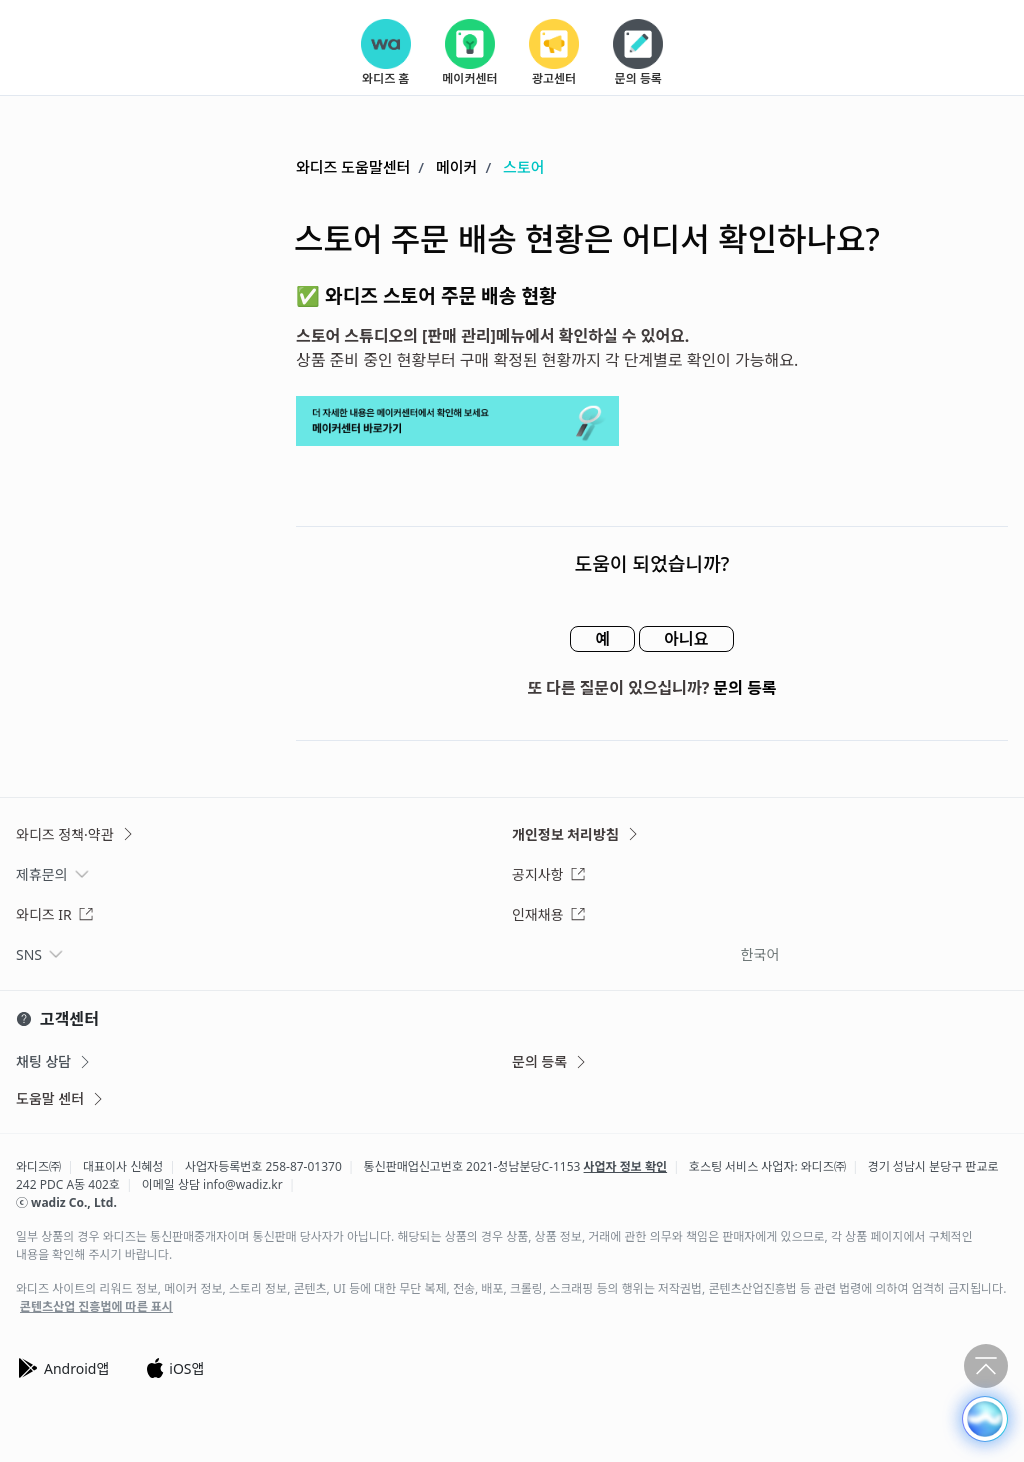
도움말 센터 (61, 1098)
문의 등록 (745, 688)
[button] (985, 1419)
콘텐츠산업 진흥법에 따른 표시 (96, 1307)
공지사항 (549, 874)
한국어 (760, 954)
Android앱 (62, 1368)
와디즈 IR (55, 914)
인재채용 (549, 914)
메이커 (456, 167)
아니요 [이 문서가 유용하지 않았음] (686, 639)
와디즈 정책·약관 (76, 834)
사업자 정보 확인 (626, 1166)
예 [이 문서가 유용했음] (602, 639)
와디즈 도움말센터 (353, 167)
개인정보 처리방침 (576, 834)
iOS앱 (174, 1368)
